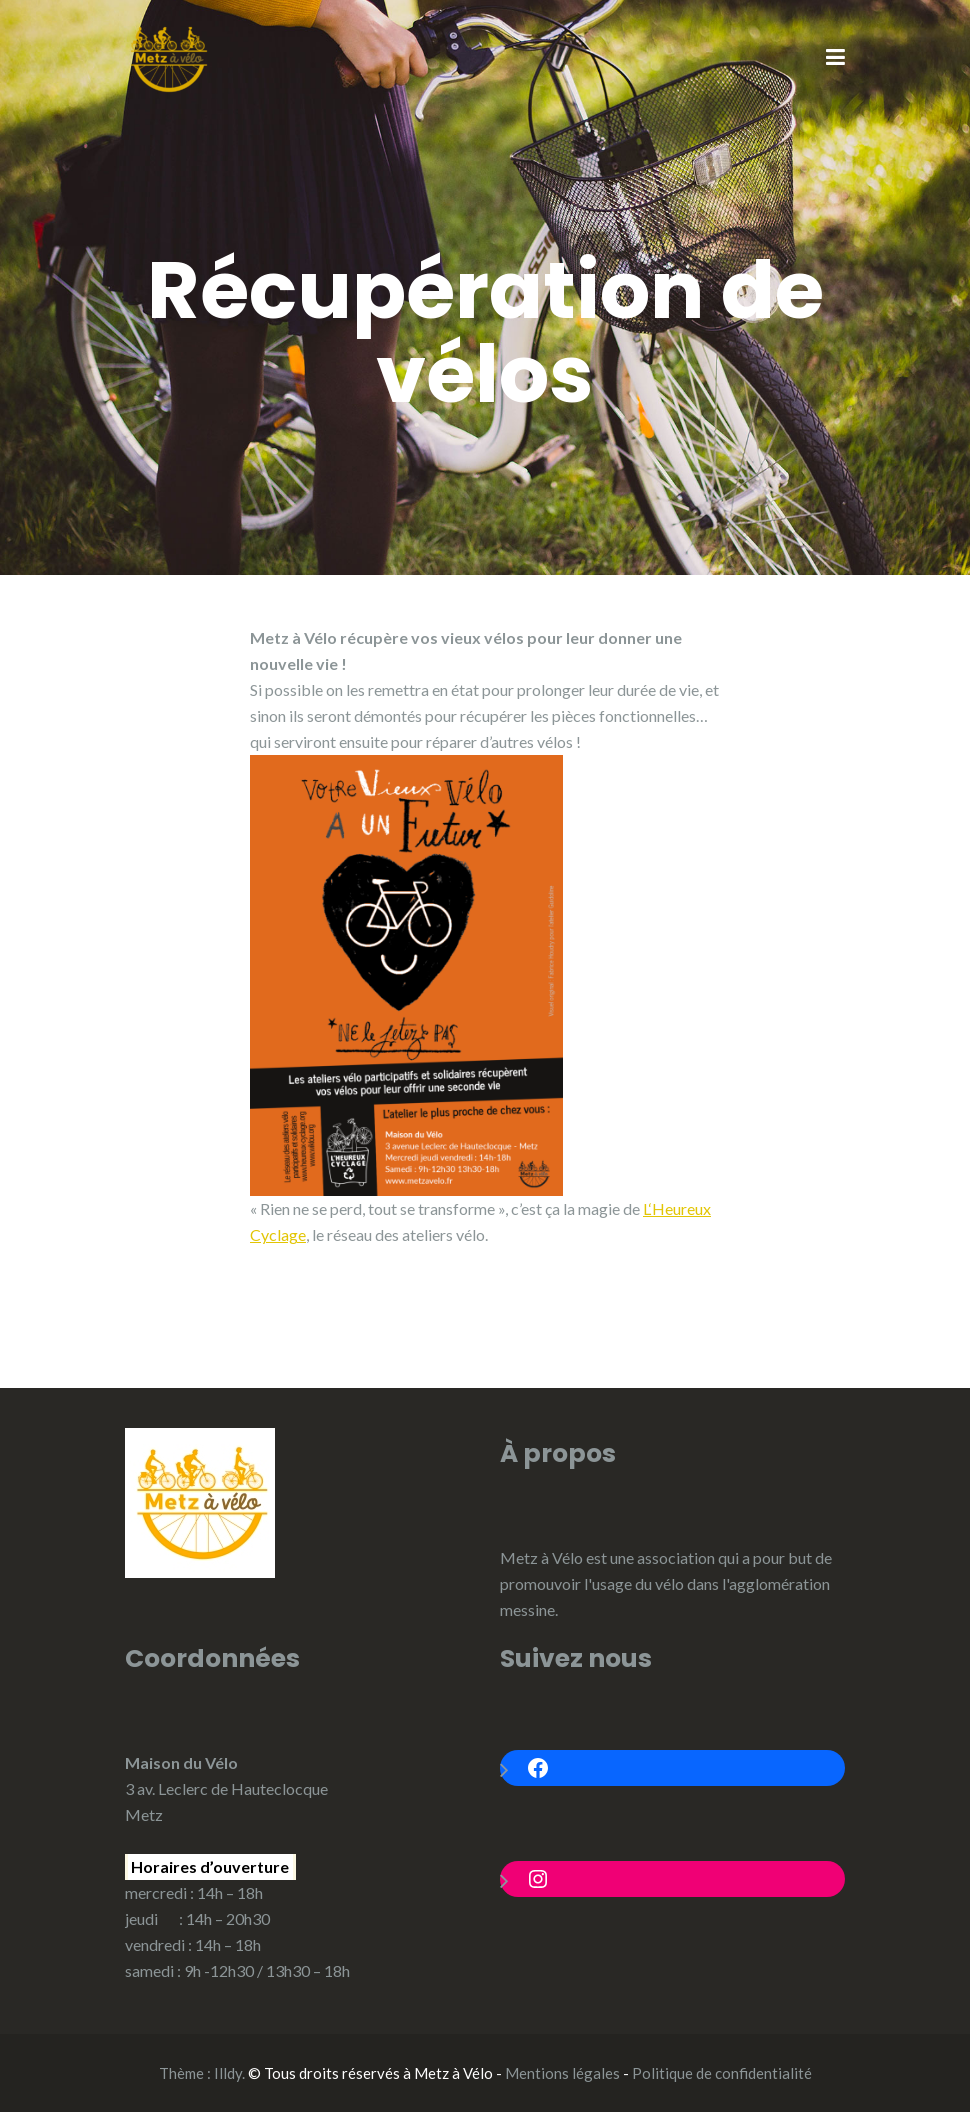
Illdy (228, 2073)
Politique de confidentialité (722, 2073)
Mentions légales (562, 2073)
